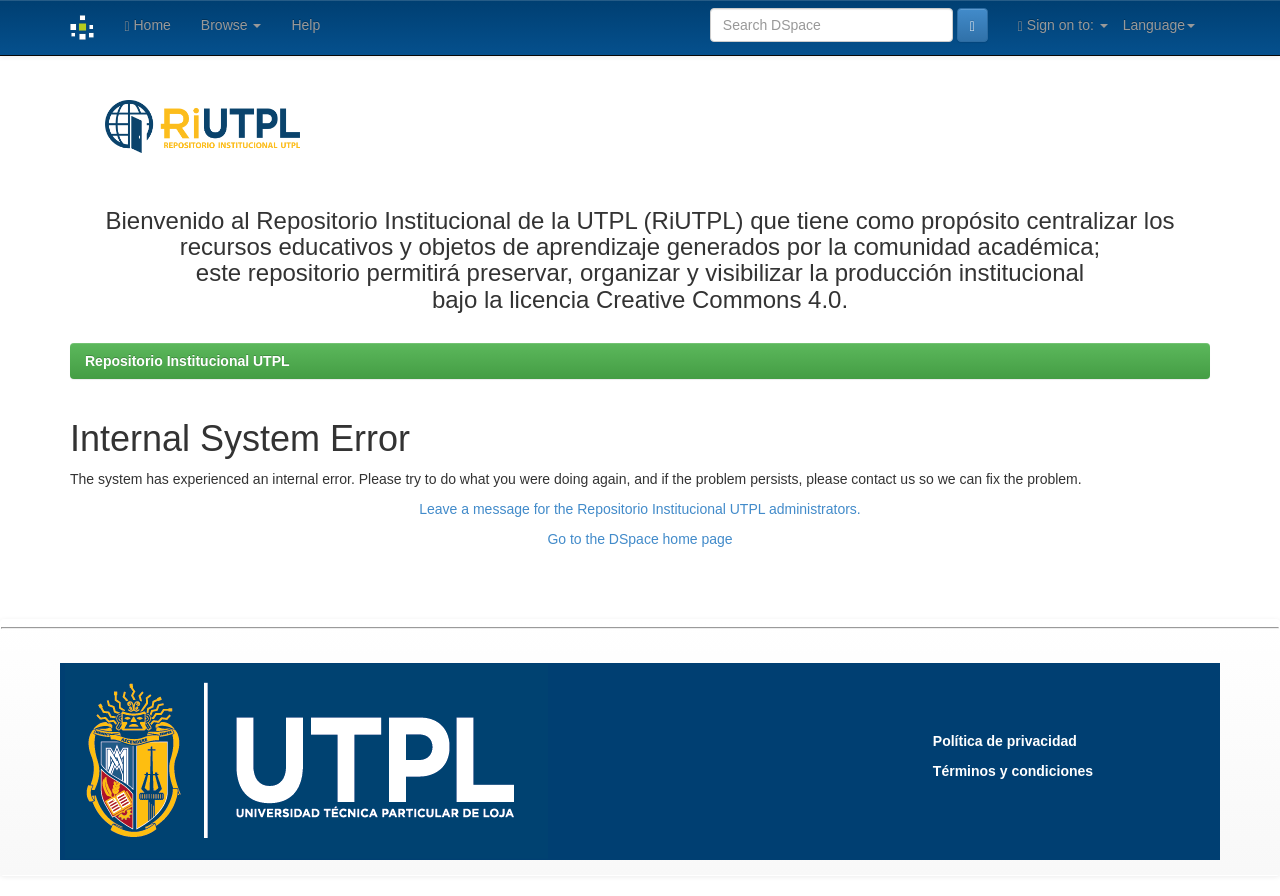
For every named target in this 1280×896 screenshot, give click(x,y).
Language (1159, 25)
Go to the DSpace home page (639, 539)
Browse (231, 25)
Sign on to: (1063, 25)
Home (147, 25)
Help (305, 25)
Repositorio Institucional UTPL (187, 361)
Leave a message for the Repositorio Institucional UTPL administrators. (639, 509)
